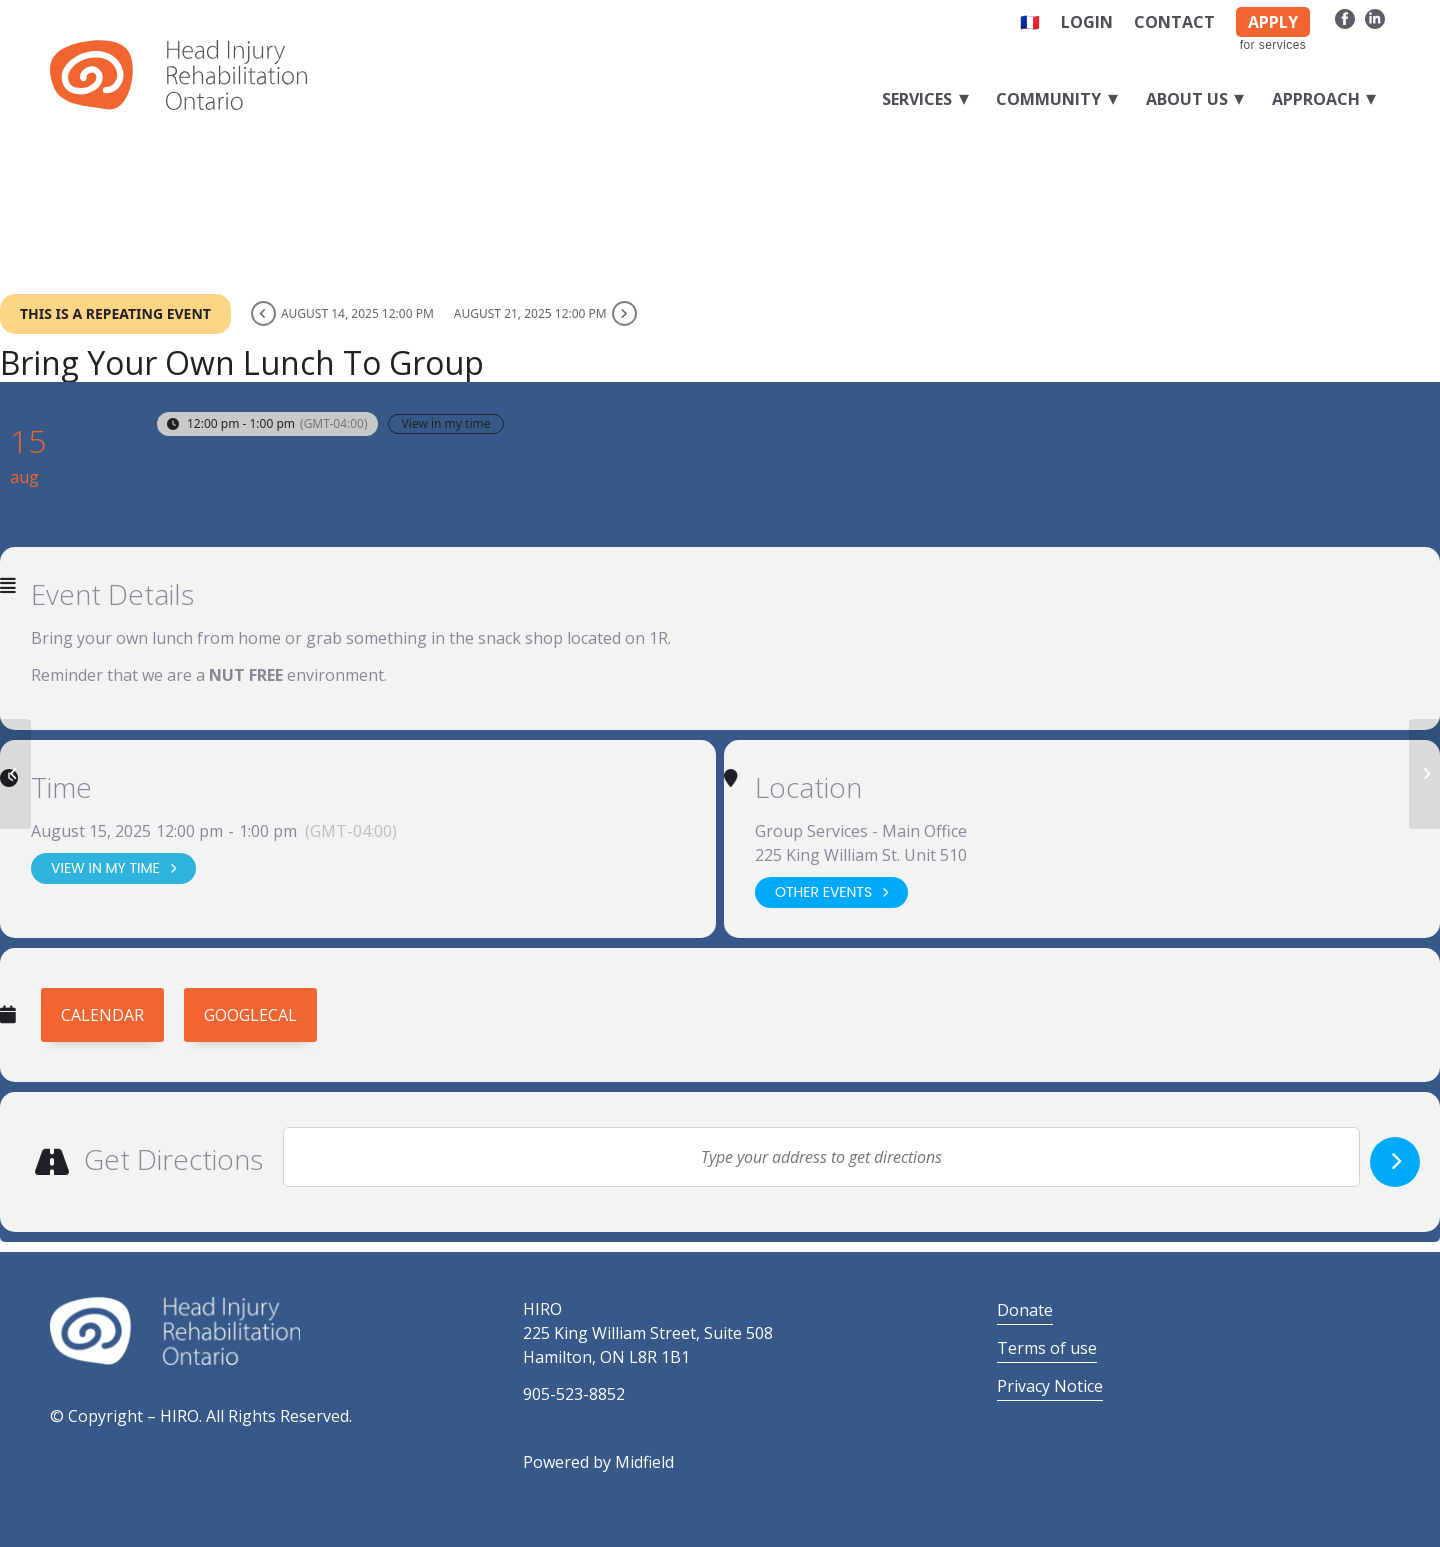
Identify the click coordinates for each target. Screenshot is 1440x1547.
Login (1087, 22)
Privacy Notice (1050, 1386)
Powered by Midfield (598, 1462)
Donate (1025, 1310)
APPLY (1273, 22)
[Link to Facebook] (1344, 18)
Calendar (102, 1015)
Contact (1174, 22)
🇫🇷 (1030, 22)
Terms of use (1047, 1348)
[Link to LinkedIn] (1375, 18)
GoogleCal (250, 1015)
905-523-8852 (574, 1394)
